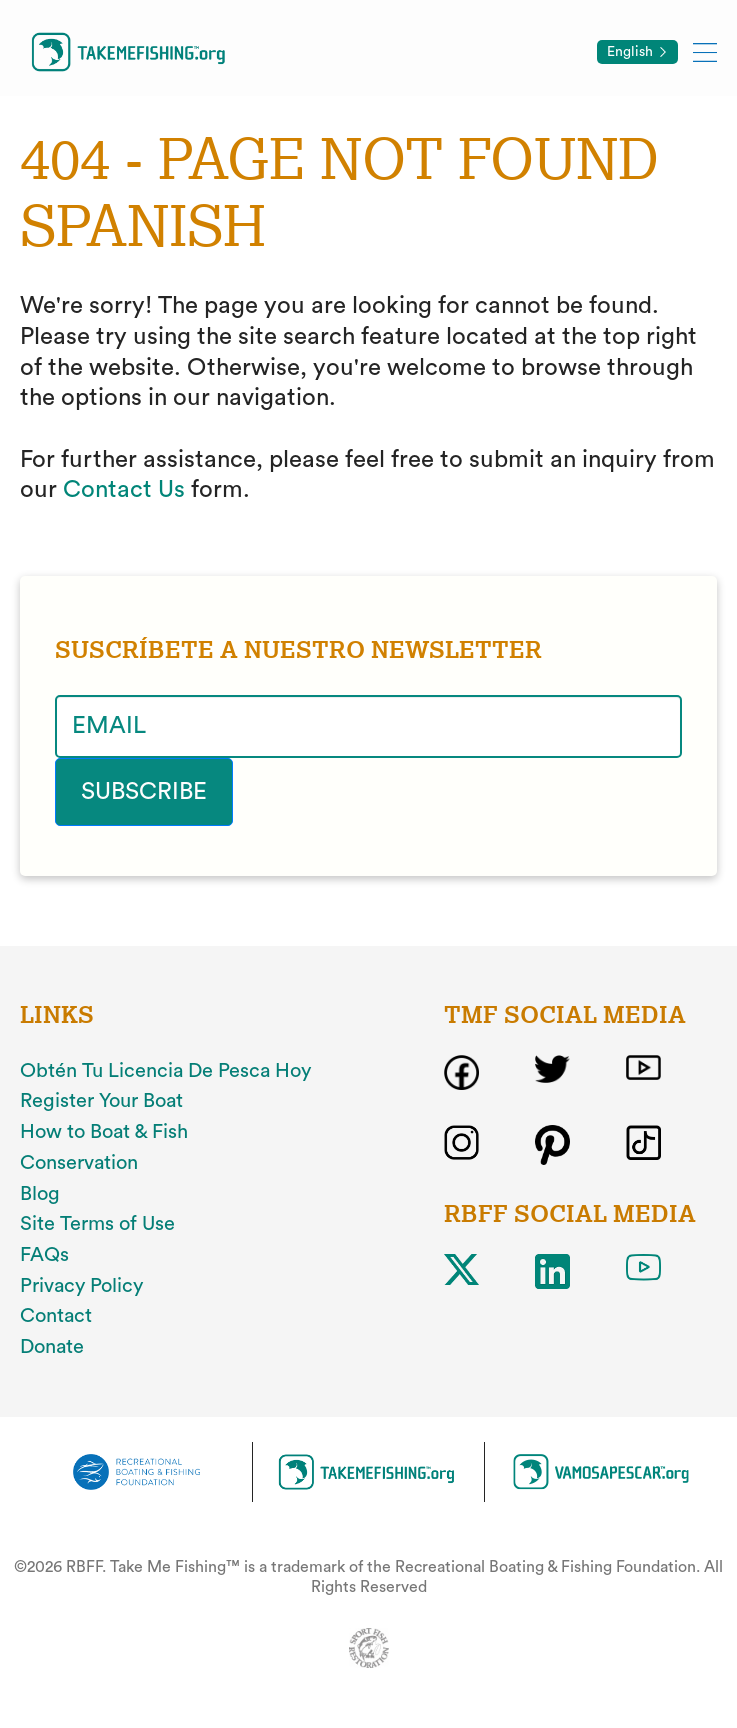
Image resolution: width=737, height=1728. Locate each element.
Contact (56, 1316)
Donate (52, 1347)
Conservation (79, 1163)
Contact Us (124, 490)
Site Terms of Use (97, 1224)
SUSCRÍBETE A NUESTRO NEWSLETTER (298, 650)
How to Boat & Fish (104, 1132)
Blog (40, 1194)
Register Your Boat (101, 1101)
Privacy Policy (81, 1286)
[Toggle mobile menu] (705, 51)
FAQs (44, 1255)
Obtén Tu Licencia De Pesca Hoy (165, 1071)
